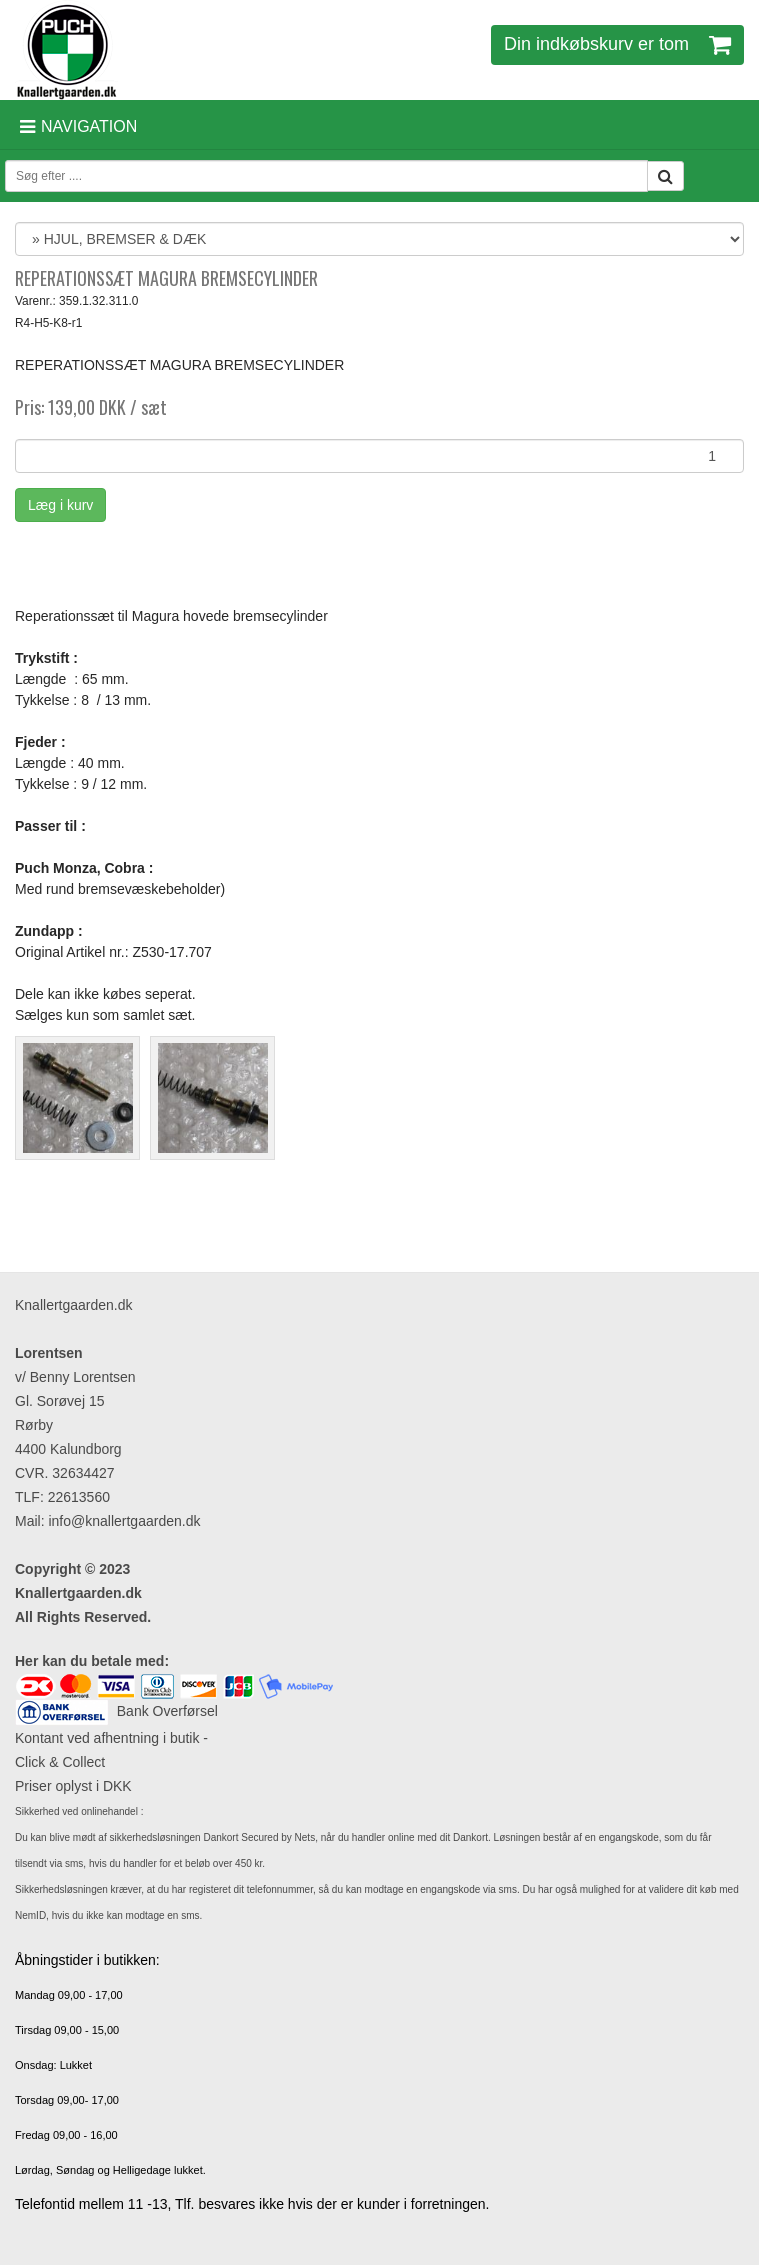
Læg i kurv (60, 505)
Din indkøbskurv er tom (617, 44)
